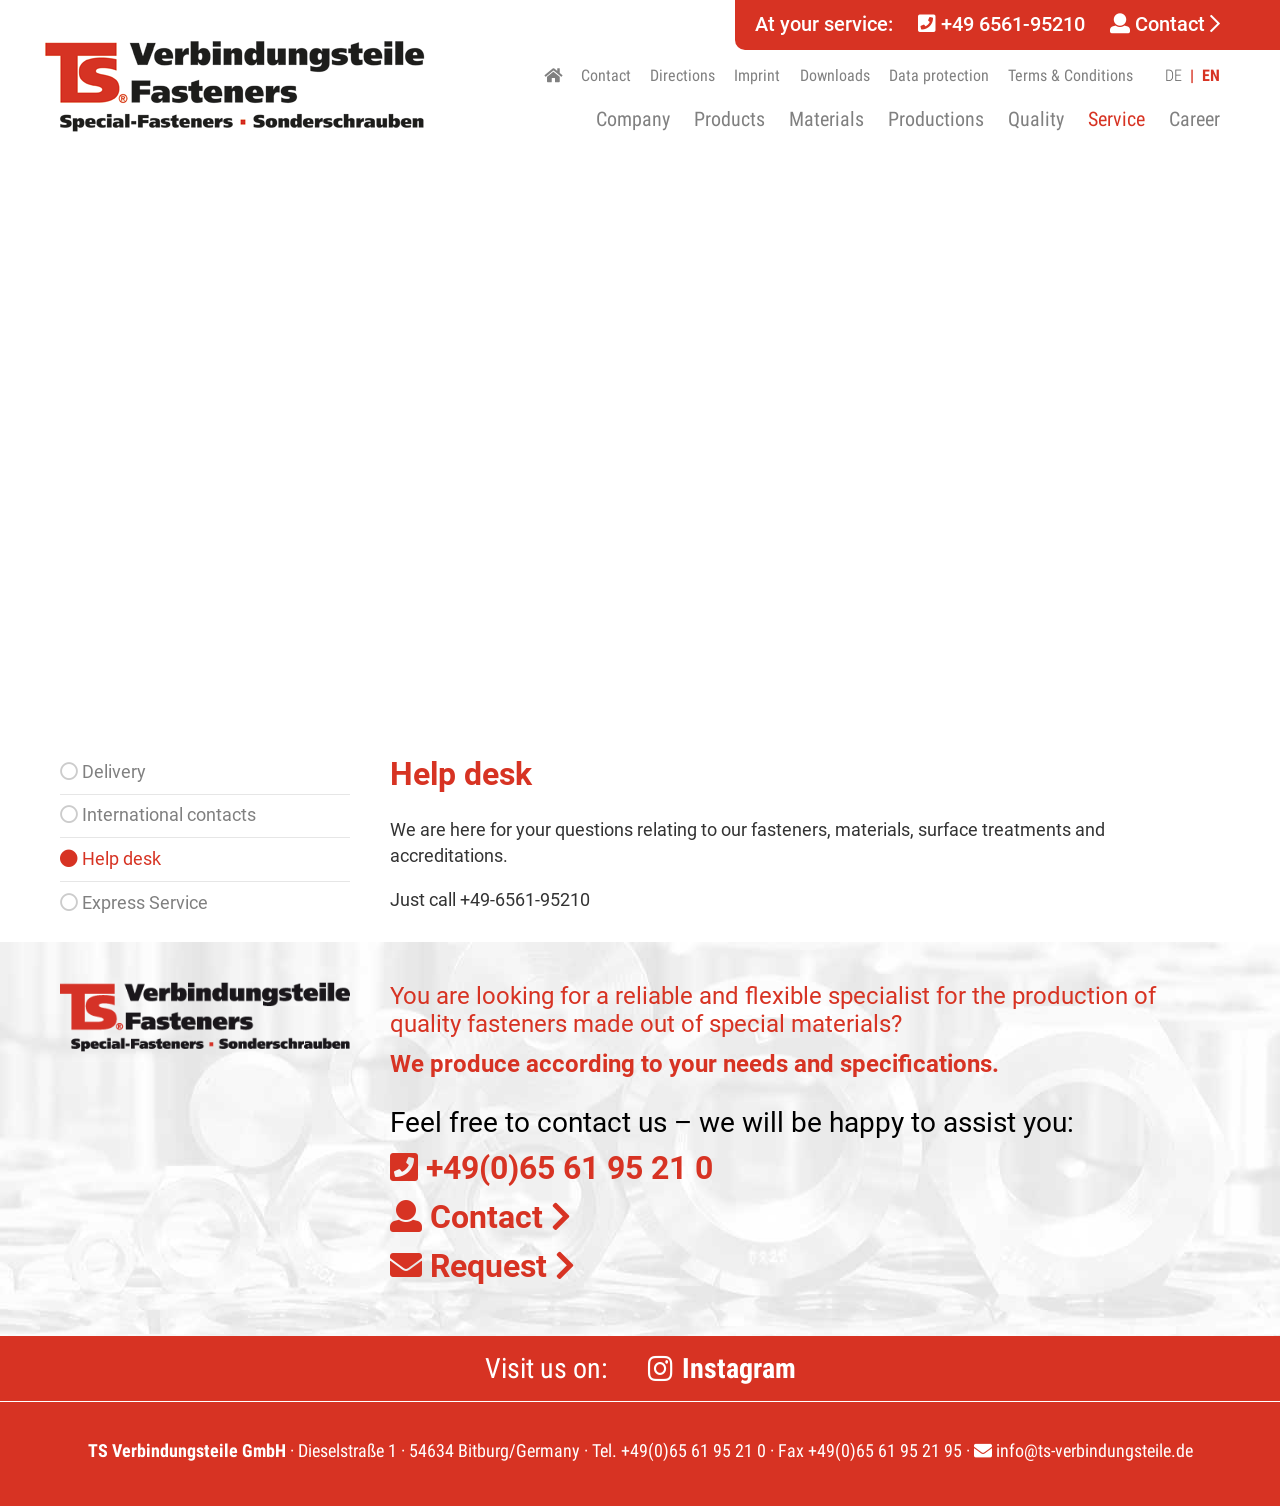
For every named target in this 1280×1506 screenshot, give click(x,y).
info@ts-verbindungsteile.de (1083, 1450)
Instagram (739, 1369)
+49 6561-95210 (1001, 24)
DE (1173, 75)
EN (1211, 75)
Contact (1165, 24)
